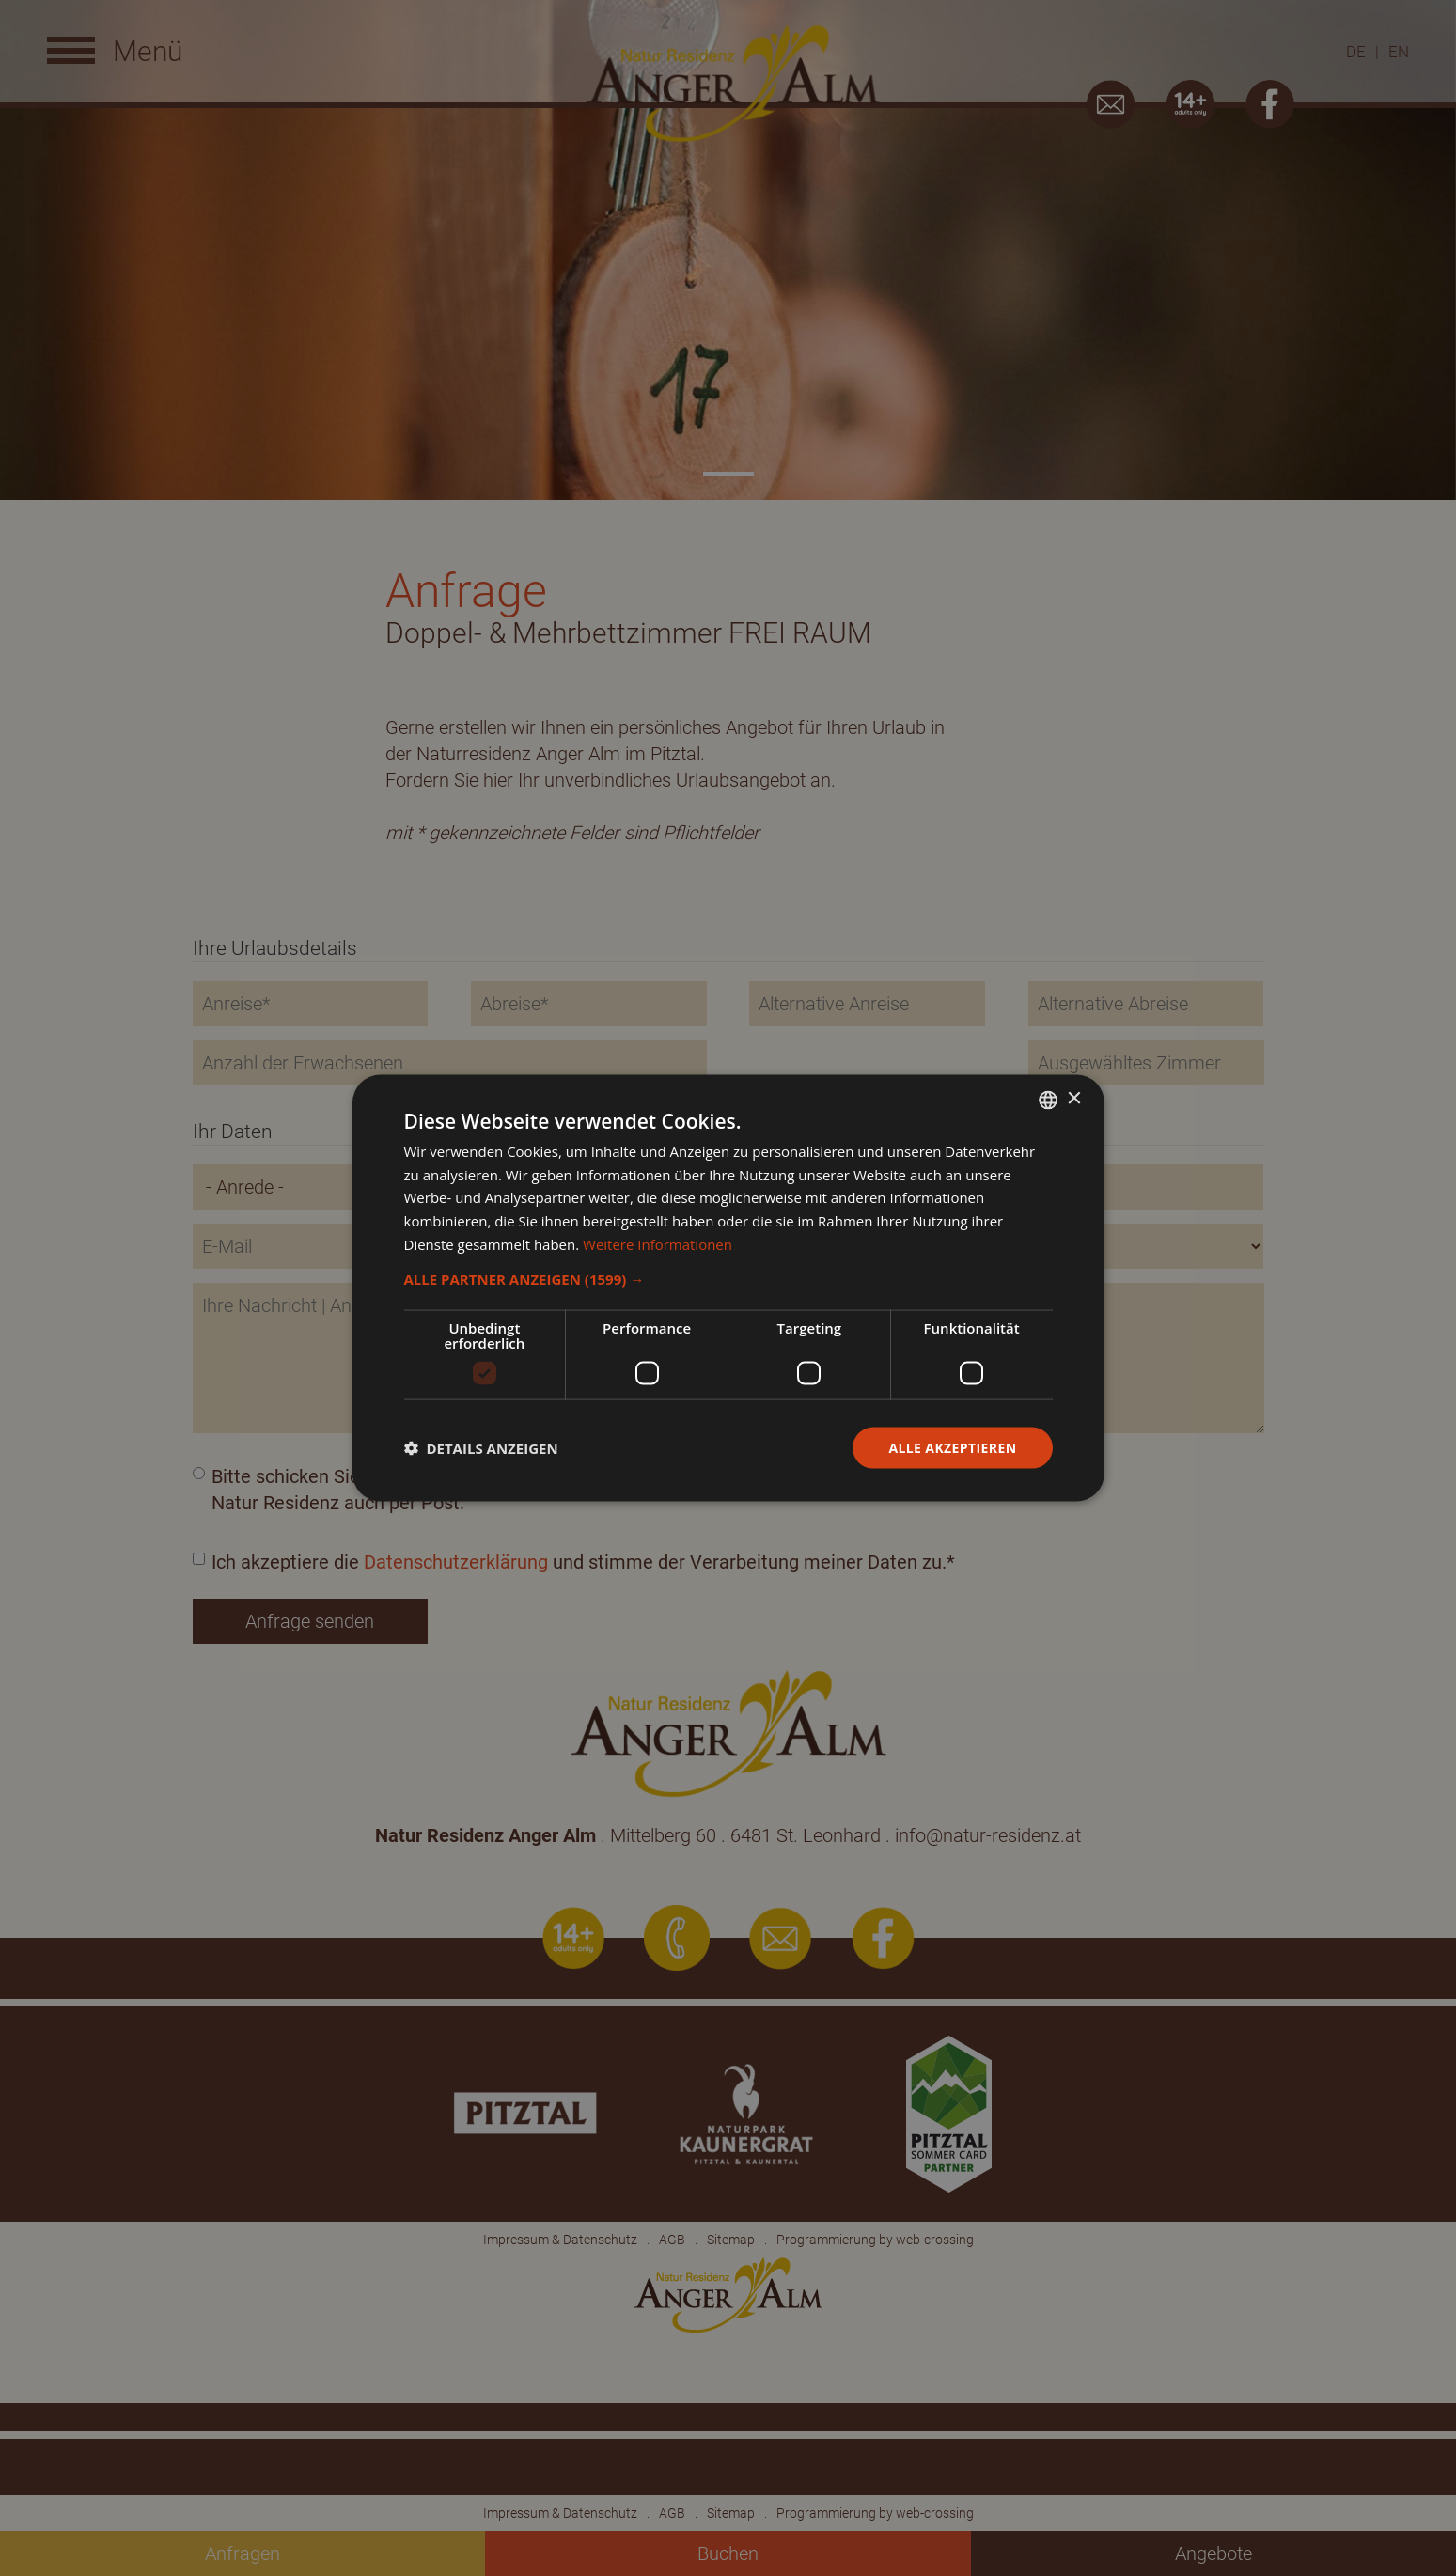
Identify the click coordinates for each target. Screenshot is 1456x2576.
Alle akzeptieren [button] (952, 1447)
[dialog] (728, 1288)
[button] (728, 1278)
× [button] (1074, 1099)
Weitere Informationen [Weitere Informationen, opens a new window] (657, 1243)
